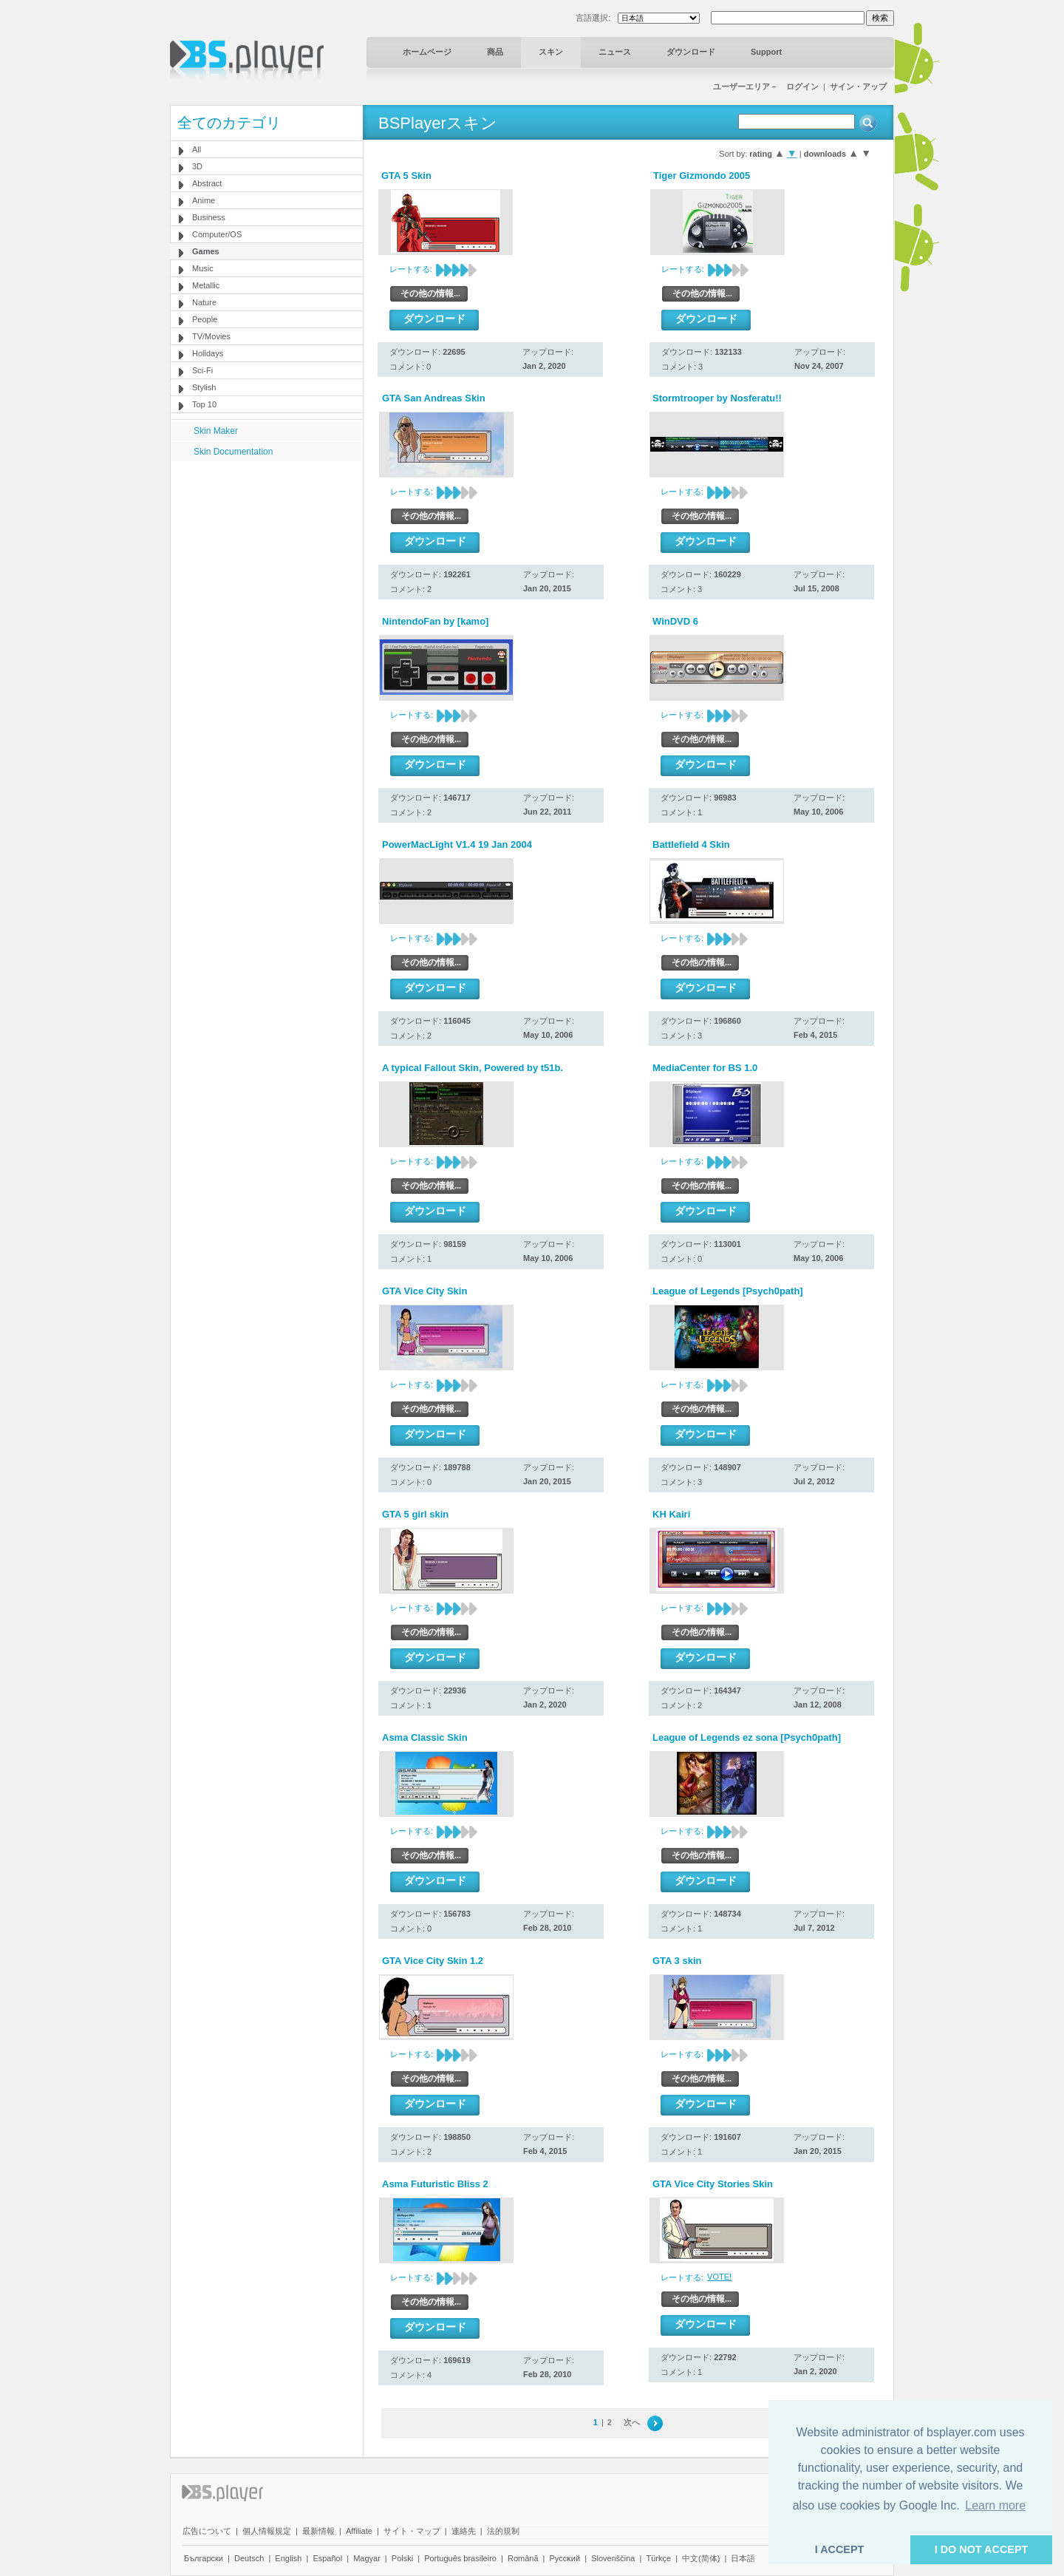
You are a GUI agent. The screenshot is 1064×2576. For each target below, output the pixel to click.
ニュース (614, 51)
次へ (632, 2422)
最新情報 (318, 2530)
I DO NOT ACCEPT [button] (982, 2549)
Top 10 (204, 404)
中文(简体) (701, 2558)
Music (203, 268)
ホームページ (427, 51)
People (204, 319)
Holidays (207, 353)
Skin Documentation (233, 451)
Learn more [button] (995, 2505)
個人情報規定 (266, 2530)
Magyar (367, 2558)
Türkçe (658, 2558)
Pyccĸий (565, 2558)
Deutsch (249, 2558)
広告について (207, 2530)
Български (203, 2558)
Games (205, 251)
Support (766, 51)
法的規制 (503, 2530)
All (196, 149)
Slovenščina (613, 2558)
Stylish (204, 387)
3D (197, 166)
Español (327, 2558)
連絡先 (463, 2530)
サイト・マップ (411, 2530)
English (288, 2558)
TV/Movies (211, 336)
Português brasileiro (460, 2558)
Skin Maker (216, 431)
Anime (203, 200)
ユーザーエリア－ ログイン (766, 86)
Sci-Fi (202, 370)
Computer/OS (217, 234)
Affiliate (359, 2530)
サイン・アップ (858, 86)
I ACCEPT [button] (839, 2549)
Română (523, 2558)
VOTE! (719, 2276)
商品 (495, 51)
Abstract (207, 183)
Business (208, 217)
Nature (204, 302)
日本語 (743, 2558)
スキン (551, 51)
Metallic (205, 285)
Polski (402, 2558)
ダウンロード (690, 51)
